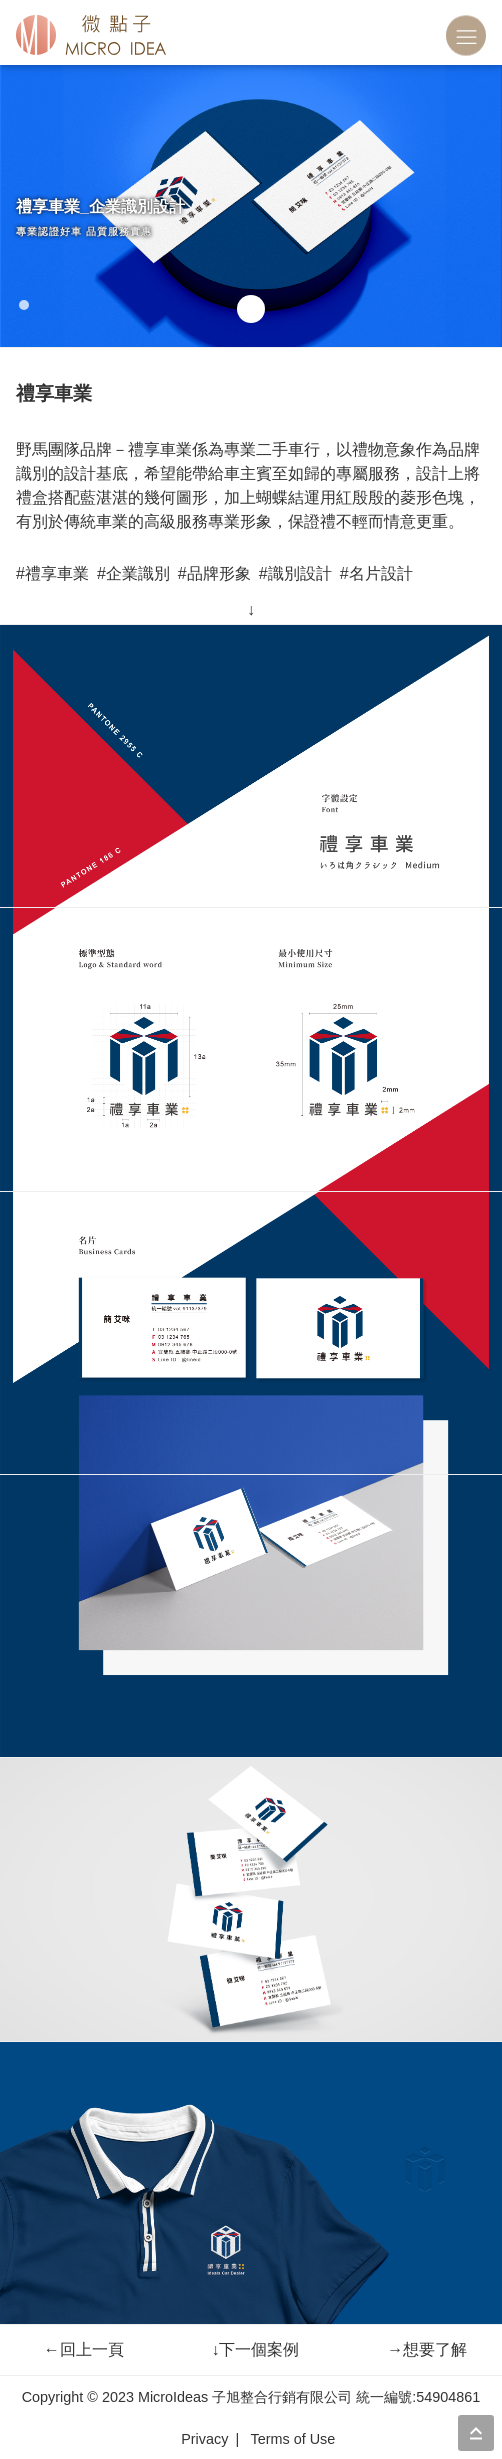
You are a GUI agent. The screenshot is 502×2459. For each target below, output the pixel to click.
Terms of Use (292, 2439)
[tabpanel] (251, 206)
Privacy (204, 2439)
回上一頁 (84, 2349)
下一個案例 (255, 2349)
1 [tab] (26, 305)
